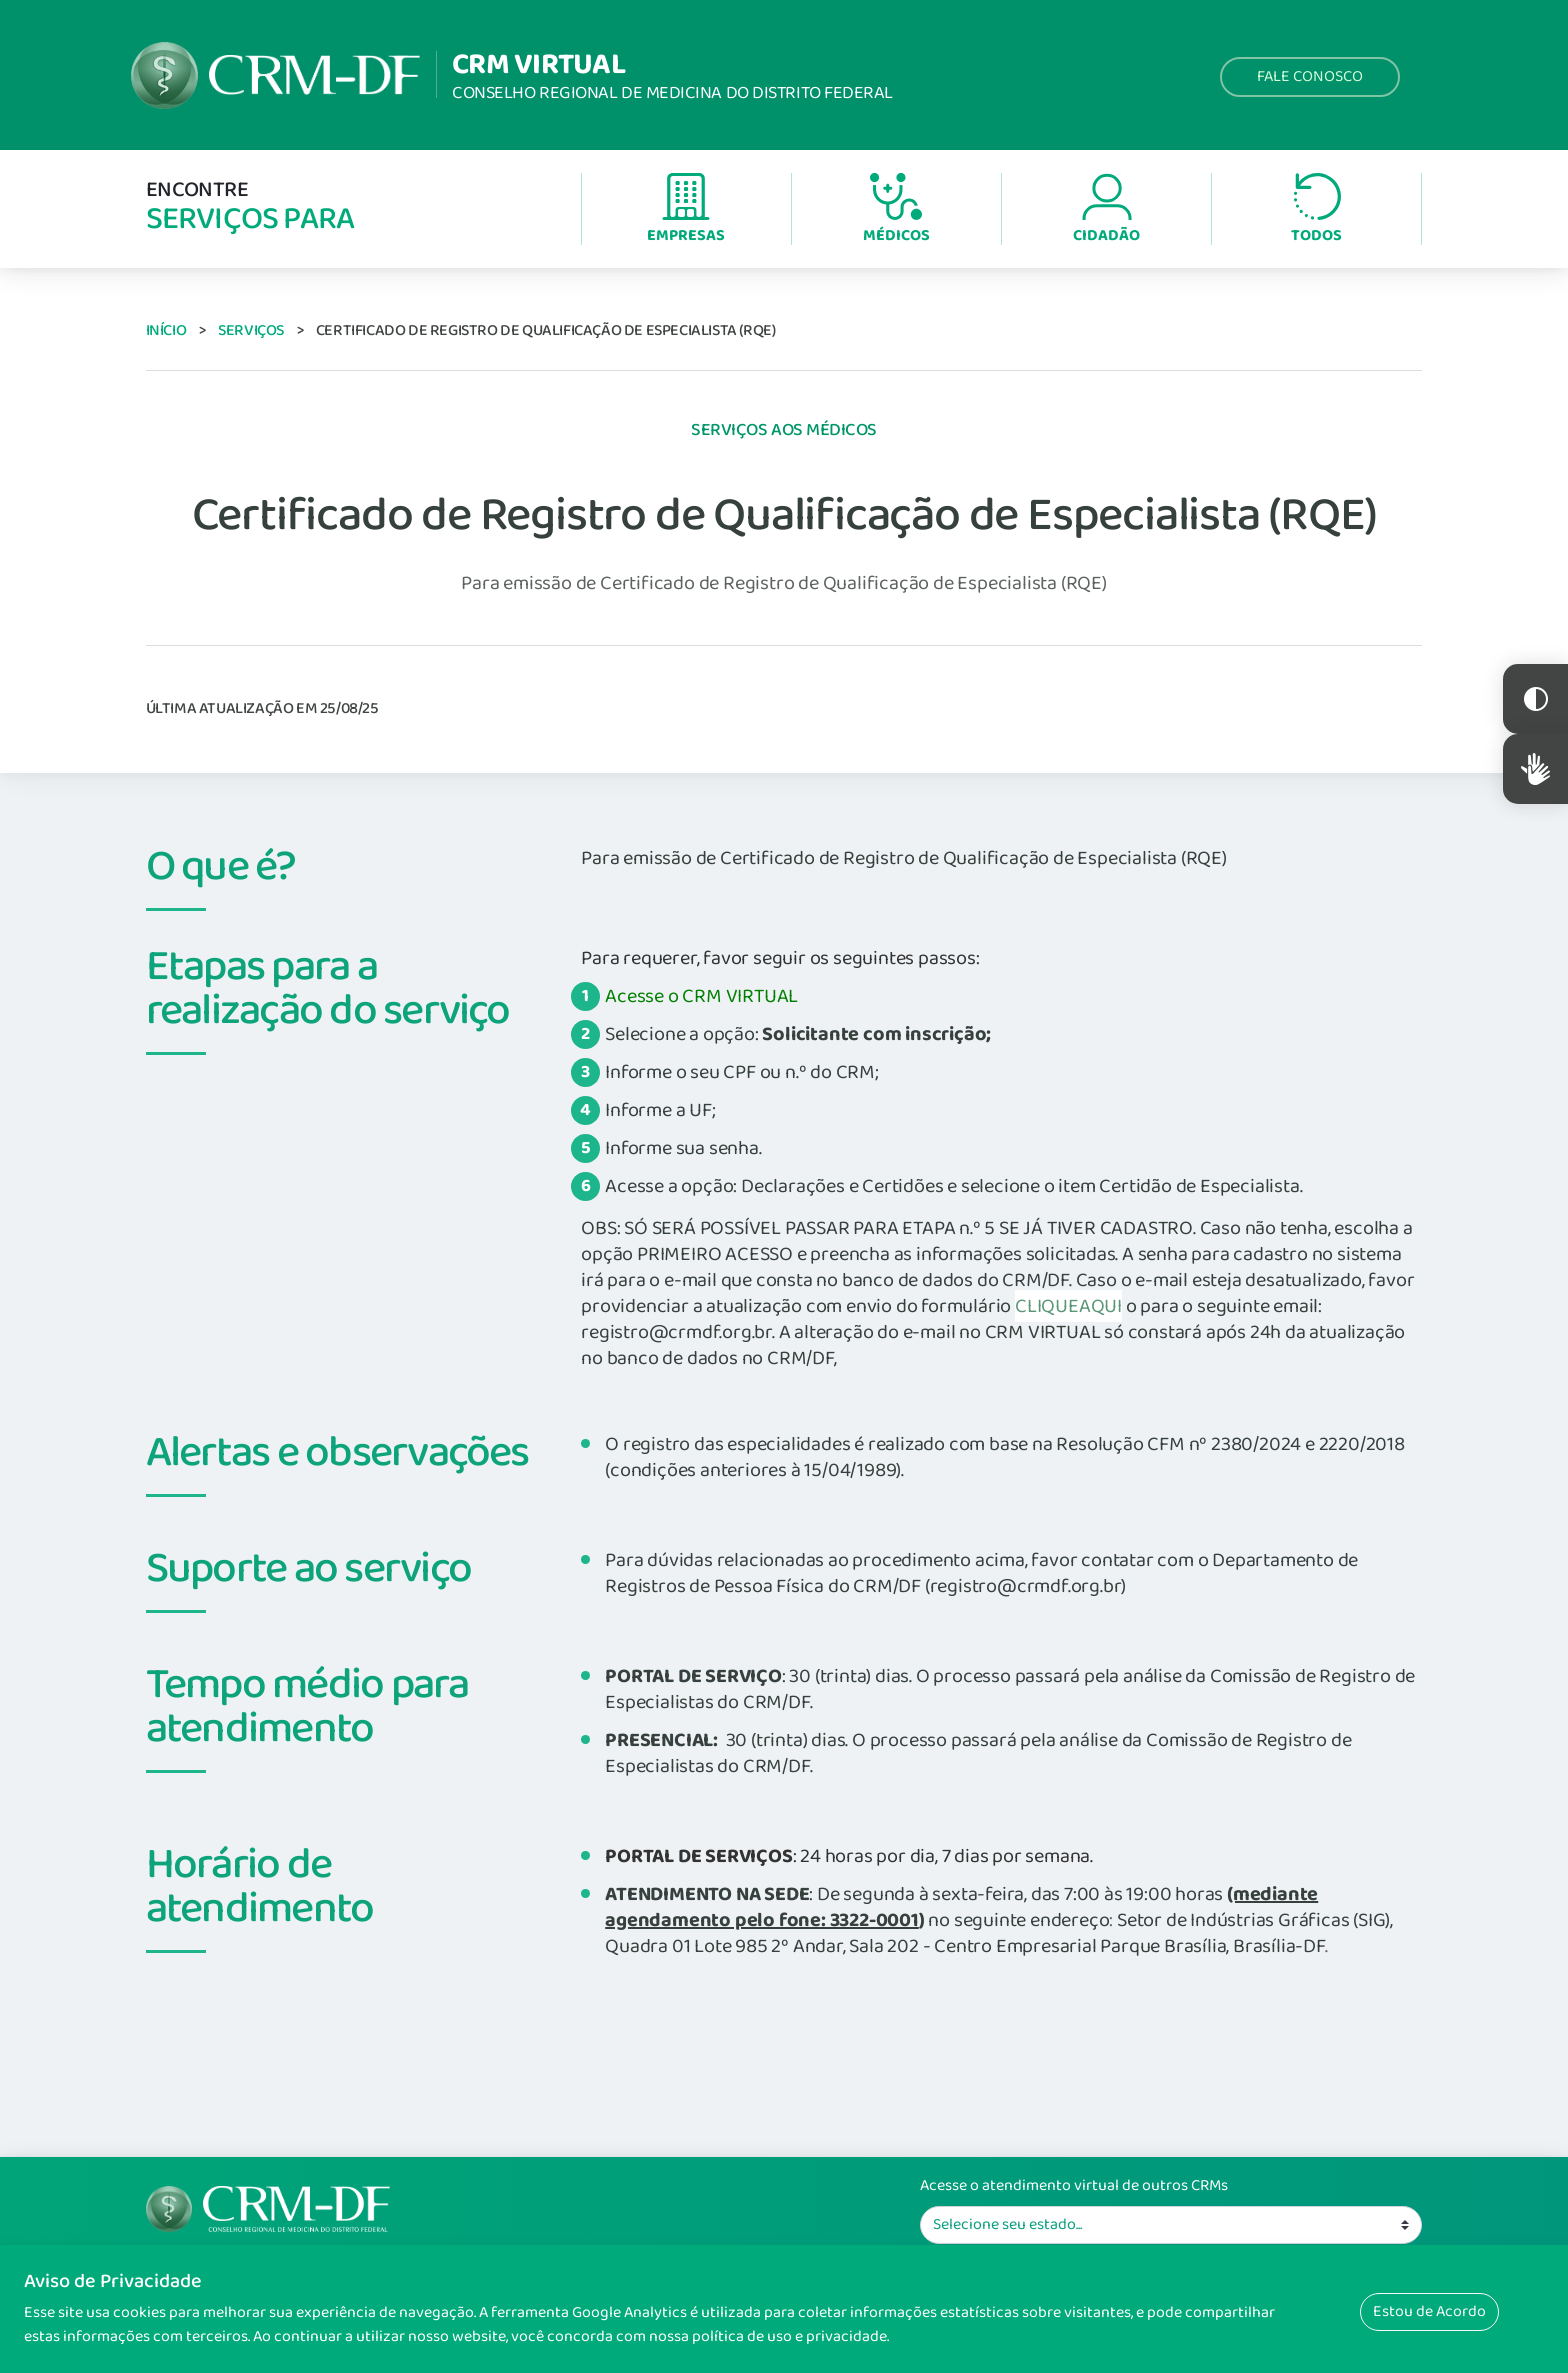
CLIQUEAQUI (1068, 1306)
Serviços (251, 330)
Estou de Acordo (1429, 2311)
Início (166, 330)
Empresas (686, 210)
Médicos (896, 210)
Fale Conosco (1310, 76)
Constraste (1535, 699)
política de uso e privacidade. (790, 2336)
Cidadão (1106, 210)
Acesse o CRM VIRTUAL (701, 996)
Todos (1316, 210)
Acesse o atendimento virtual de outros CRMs (1074, 2186)
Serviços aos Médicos (784, 430)
